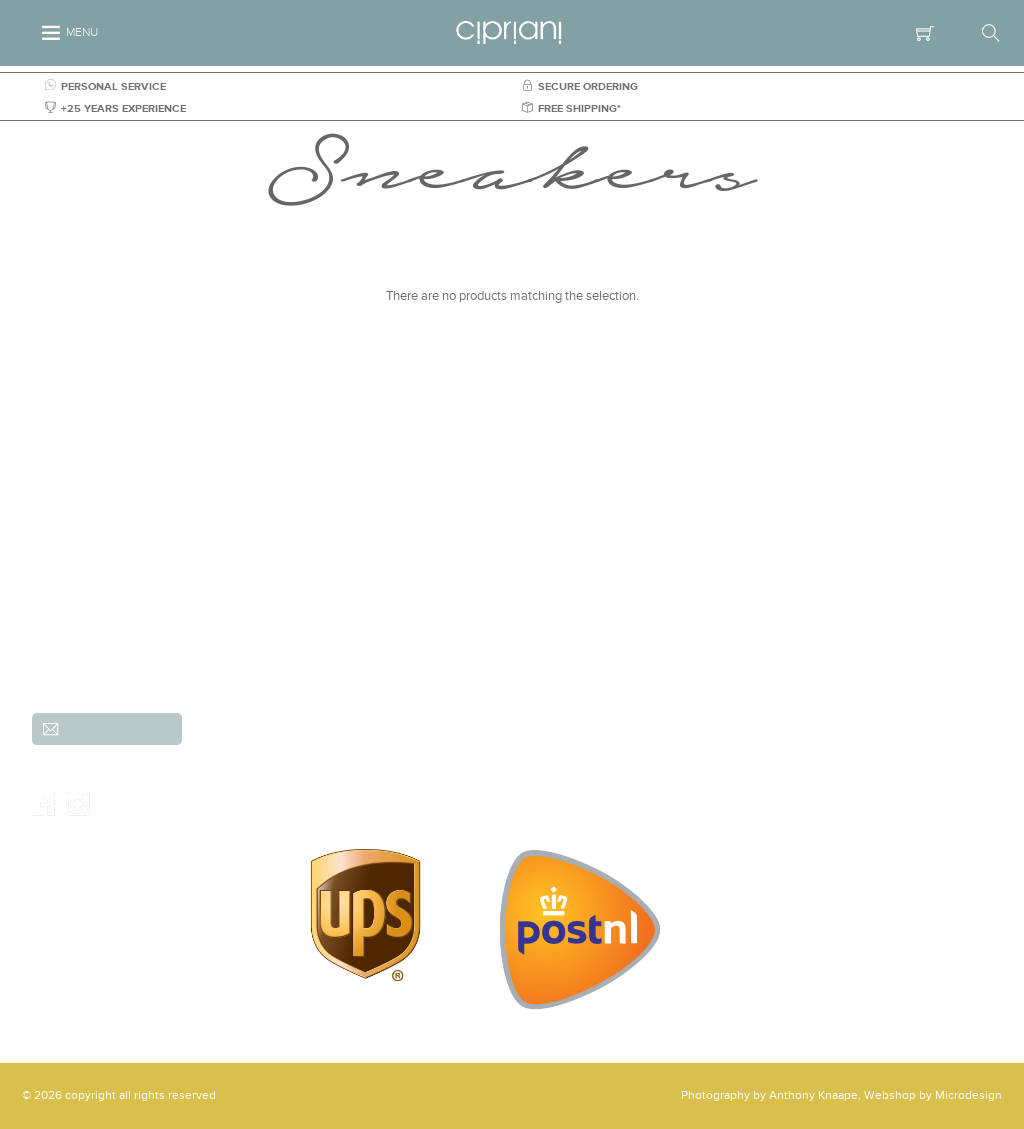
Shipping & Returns (473, 740)
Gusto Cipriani (696, 637)
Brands (676, 549)
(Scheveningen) (256, 559)
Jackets (678, 593)
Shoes (802, 615)
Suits (543, 571)
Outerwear (815, 593)
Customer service (473, 718)
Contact (473, 806)
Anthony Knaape (813, 1095)
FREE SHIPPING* (571, 108)
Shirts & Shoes (697, 659)
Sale (797, 637)
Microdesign (968, 1095)
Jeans (545, 615)
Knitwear (810, 571)
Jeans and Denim (832, 549)
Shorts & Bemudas (707, 615)
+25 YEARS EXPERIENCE (115, 108)
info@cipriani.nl (256, 625)
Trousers (552, 593)
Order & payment (473, 762)
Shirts (673, 571)
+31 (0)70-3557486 (261, 603)
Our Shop (473, 784)
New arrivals (563, 549)
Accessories (561, 637)
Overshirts (557, 659)
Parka (800, 659)
